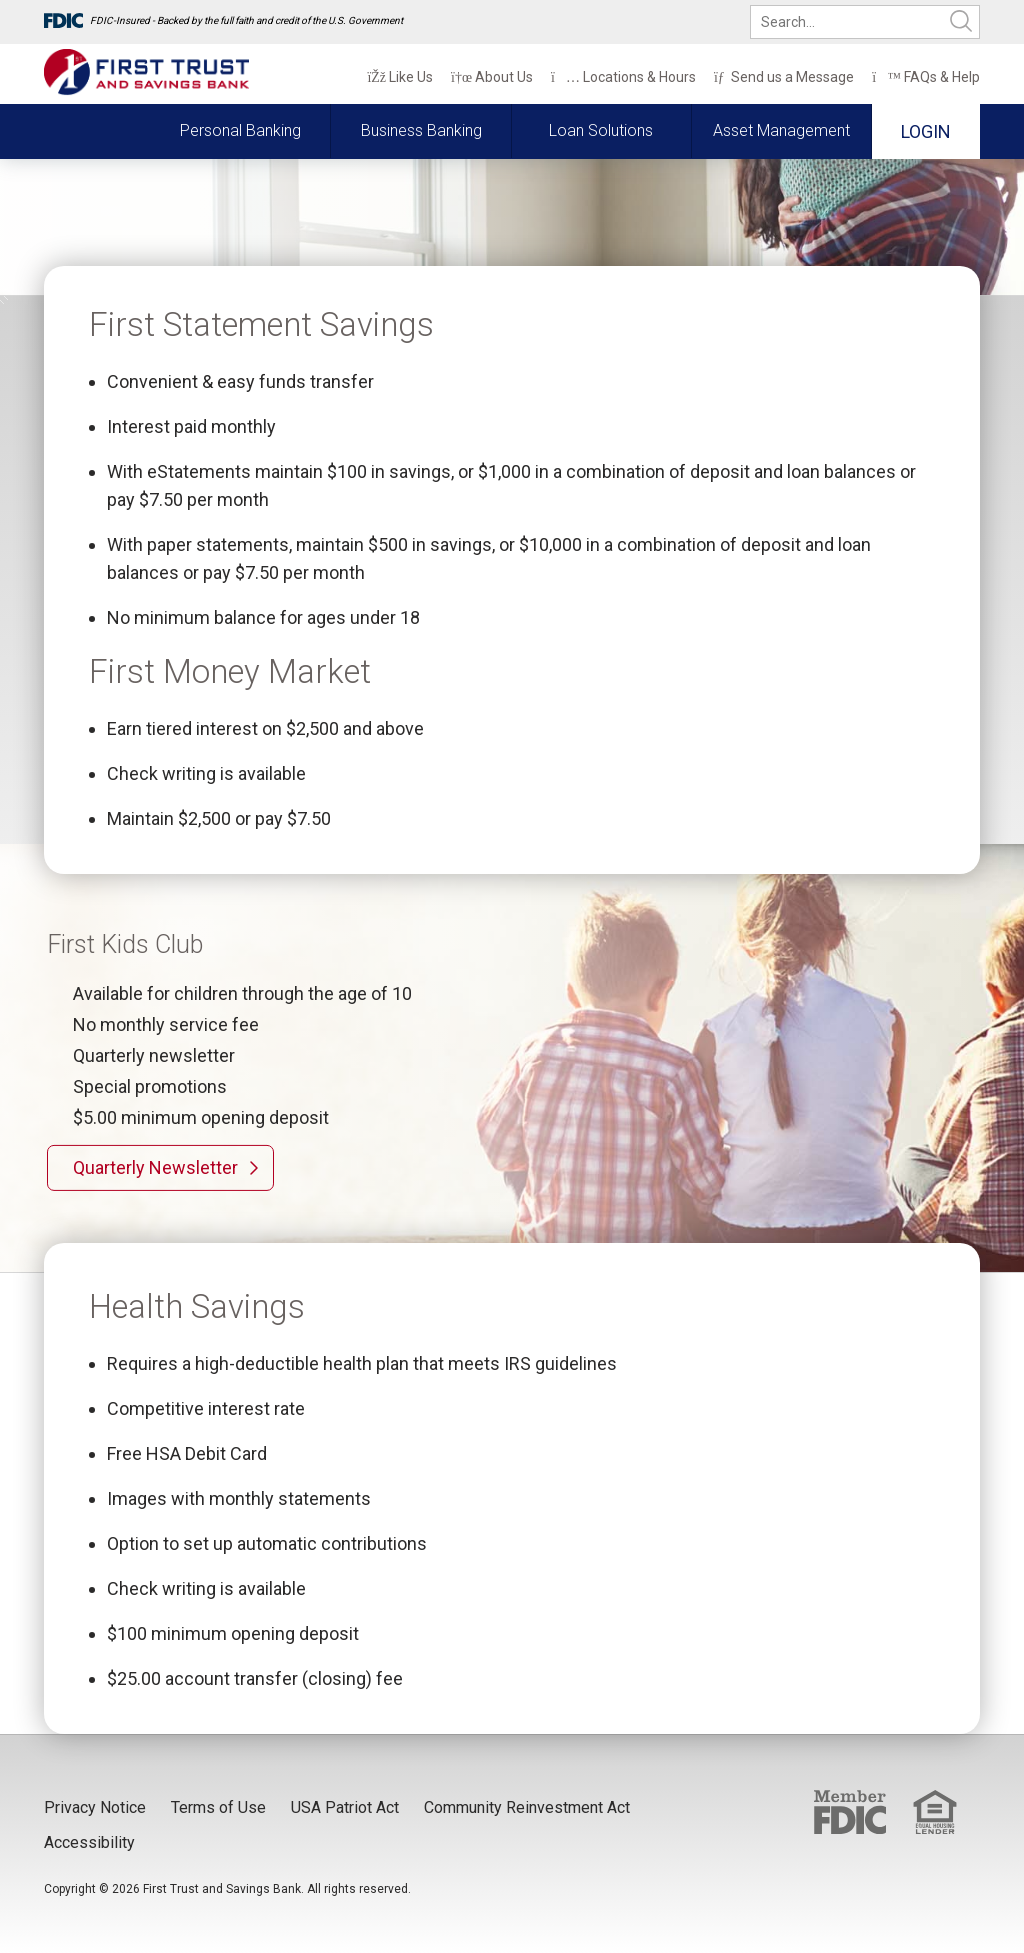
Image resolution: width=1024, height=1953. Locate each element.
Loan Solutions (601, 130)
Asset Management (781, 130)
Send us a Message (784, 77)
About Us (492, 77)
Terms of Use (218, 1807)
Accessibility (89, 1842)
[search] (865, 22)
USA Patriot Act (345, 1807)
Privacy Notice (95, 1807)
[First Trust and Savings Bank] (146, 73)
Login (926, 131)
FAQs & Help (926, 77)
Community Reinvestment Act (527, 1807)
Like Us (400, 77)
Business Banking (421, 130)
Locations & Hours (623, 77)
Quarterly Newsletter (155, 1167)
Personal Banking (240, 130)
